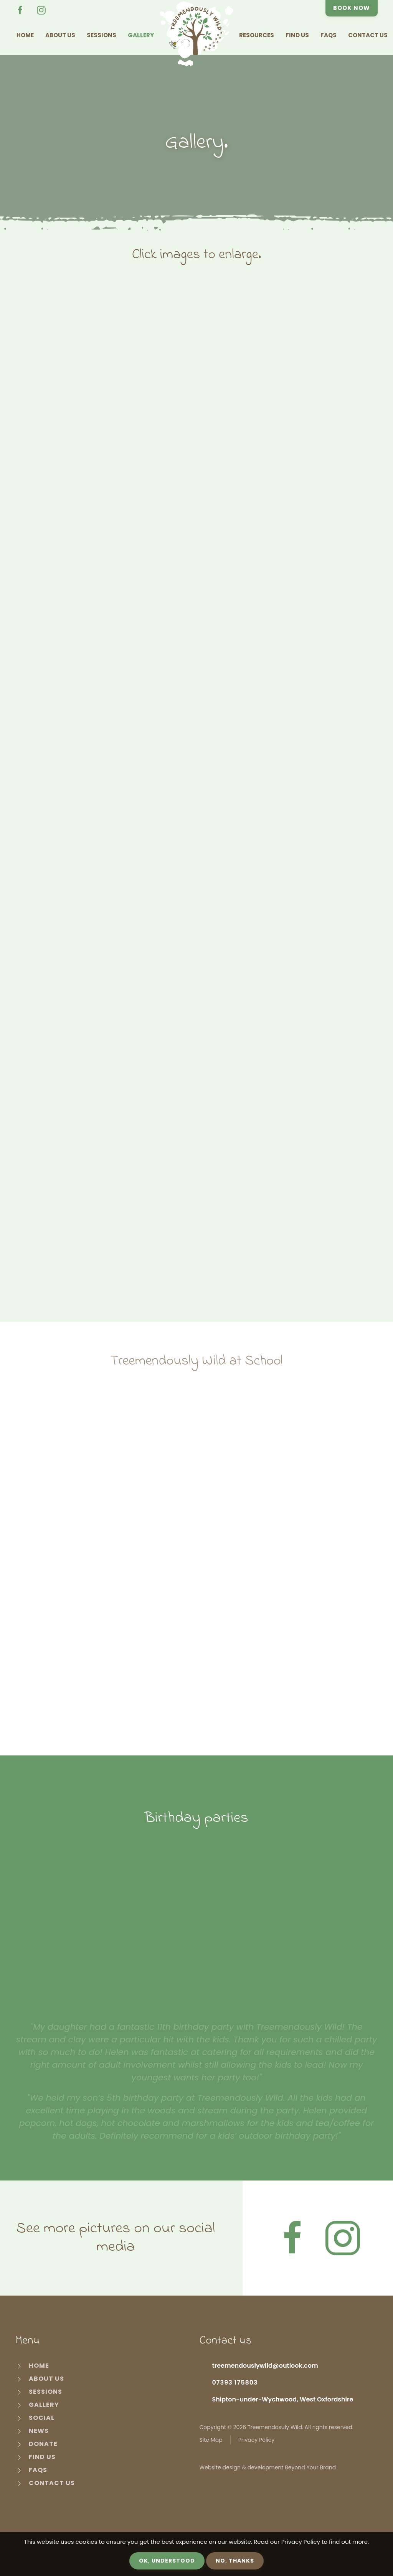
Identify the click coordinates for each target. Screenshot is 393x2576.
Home (25, 35)
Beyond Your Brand (310, 2467)
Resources (256, 35)
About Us (60, 35)
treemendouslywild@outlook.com (265, 2365)
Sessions (101, 35)
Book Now (351, 8)
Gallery (141, 35)
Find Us (297, 35)
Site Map (211, 2440)
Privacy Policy (256, 2440)
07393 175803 (235, 2382)
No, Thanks (235, 2560)
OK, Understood (167, 2560)
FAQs (328, 35)
